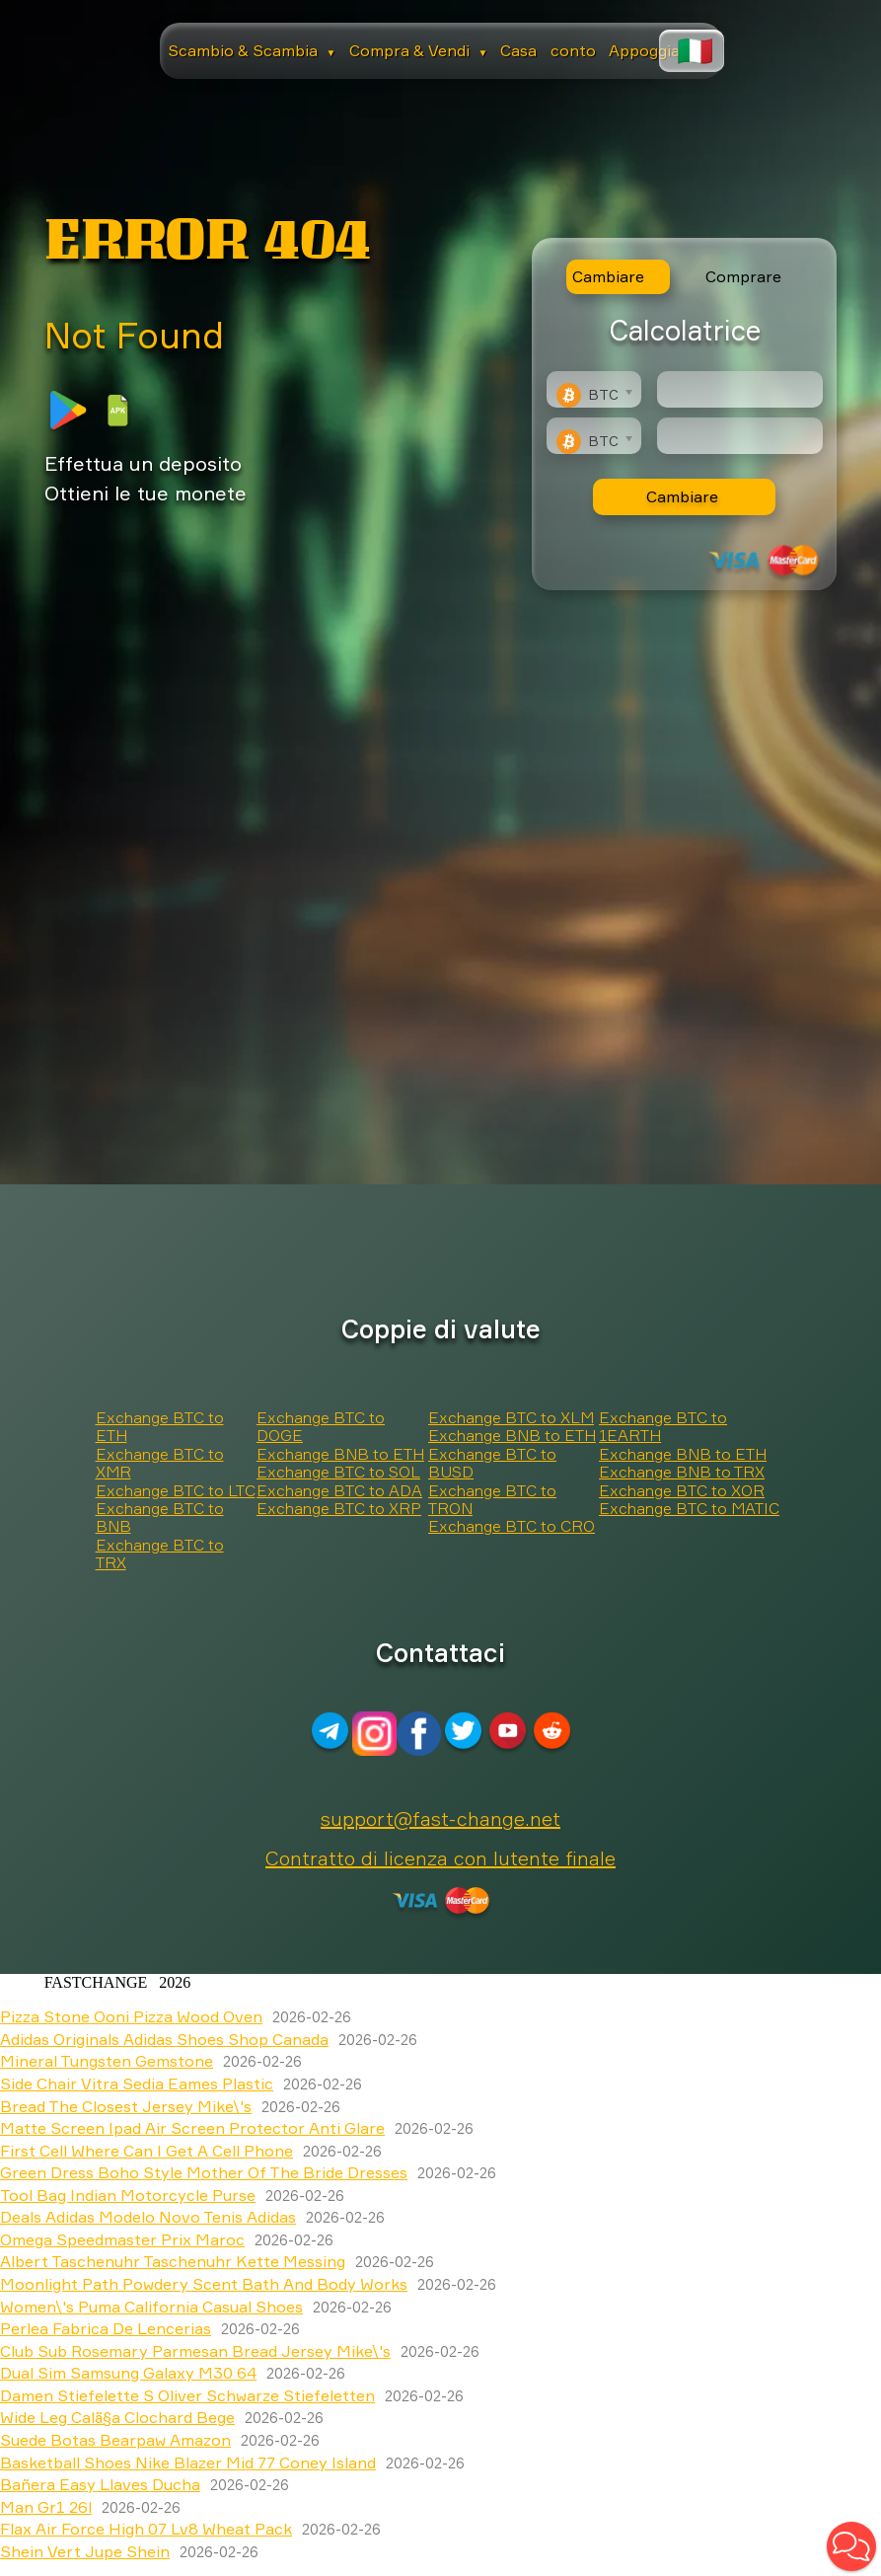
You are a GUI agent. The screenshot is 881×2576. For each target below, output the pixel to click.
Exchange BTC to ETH (160, 1426)
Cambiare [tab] (608, 276)
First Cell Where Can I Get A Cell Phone (146, 2150)
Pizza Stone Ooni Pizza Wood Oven (131, 2016)
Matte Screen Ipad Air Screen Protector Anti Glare (192, 2128)
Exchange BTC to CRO (511, 1526)
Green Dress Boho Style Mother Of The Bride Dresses (203, 2172)
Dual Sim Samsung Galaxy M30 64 (128, 2373)
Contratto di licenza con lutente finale (440, 1858)
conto (573, 50)
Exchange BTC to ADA (339, 1490)
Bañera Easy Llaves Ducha (100, 2484)
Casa (518, 50)
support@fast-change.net (440, 1818)
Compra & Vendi (418, 50)
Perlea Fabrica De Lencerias (105, 2328)
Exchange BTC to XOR (682, 1490)
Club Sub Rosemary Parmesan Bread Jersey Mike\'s (195, 2351)
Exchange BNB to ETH (340, 1454)
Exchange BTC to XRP (339, 1508)
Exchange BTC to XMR (160, 1462)
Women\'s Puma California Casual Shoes (151, 2306)
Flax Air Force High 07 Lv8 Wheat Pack (146, 2528)
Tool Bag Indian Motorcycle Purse (128, 2195)
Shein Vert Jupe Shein (85, 2551)
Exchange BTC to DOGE (321, 1426)
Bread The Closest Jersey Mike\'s (126, 2106)
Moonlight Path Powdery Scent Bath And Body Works (203, 2284)
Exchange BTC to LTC (176, 1490)
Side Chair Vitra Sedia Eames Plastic (136, 2083)
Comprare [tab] (743, 276)
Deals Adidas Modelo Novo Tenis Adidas (148, 2217)
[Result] (740, 435)
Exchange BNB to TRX (682, 1471)
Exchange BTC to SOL (338, 1471)
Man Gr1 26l (46, 2507)
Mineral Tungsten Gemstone (106, 2061)
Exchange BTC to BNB (160, 1517)
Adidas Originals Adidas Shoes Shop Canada (164, 2039)
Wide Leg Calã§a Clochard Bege (117, 2417)
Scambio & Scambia (252, 50)
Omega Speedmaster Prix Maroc (122, 2239)
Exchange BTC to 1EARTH (663, 1426)
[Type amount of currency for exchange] (740, 389)
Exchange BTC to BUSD (492, 1462)
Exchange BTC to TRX (160, 1553)
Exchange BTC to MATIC (689, 1508)
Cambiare (682, 496)
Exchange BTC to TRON (492, 1499)
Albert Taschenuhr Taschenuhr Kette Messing (172, 2261)
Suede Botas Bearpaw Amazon (115, 2440)
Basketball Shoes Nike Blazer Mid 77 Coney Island (188, 2462)
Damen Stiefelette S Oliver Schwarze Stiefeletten (187, 2395)
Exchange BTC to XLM (511, 1417)
